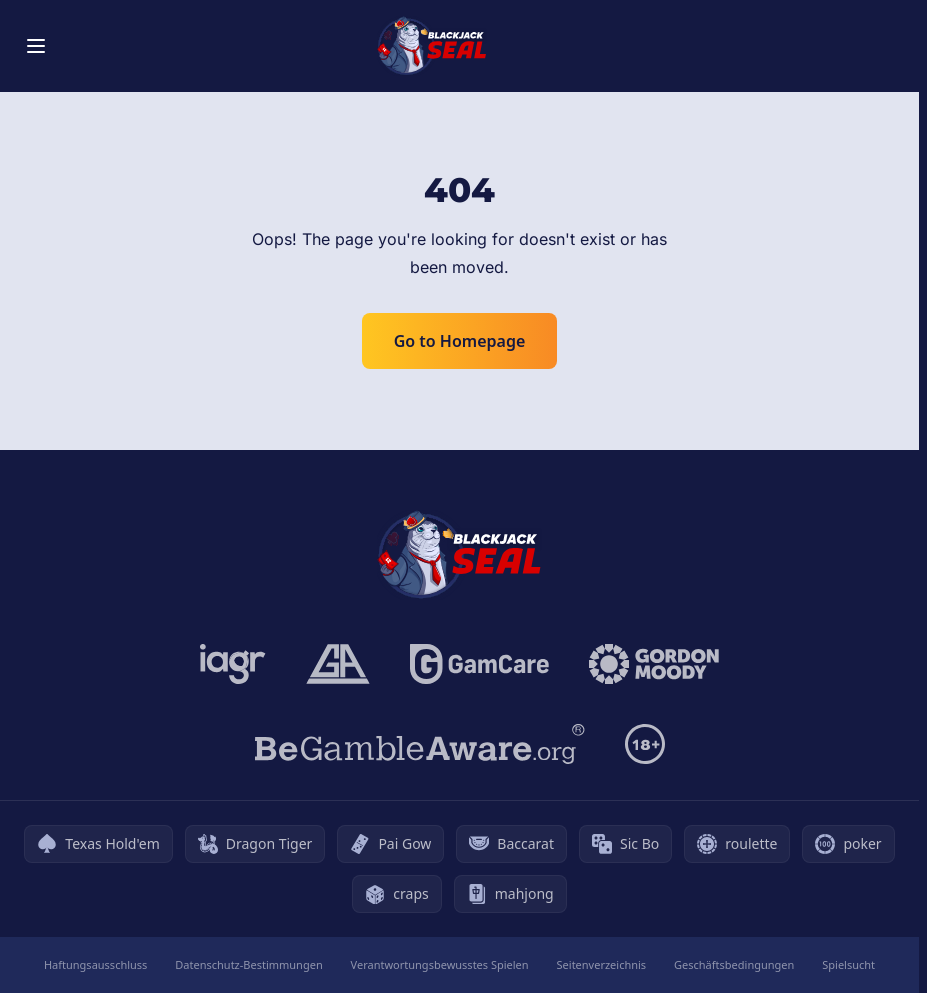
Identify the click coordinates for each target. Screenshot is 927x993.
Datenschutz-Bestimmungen (248, 964)
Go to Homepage (460, 341)
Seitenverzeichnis (602, 964)
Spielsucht (848, 964)
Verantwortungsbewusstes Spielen (440, 964)
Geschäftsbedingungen (734, 964)
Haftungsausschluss (95, 964)
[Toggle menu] (36, 46)
